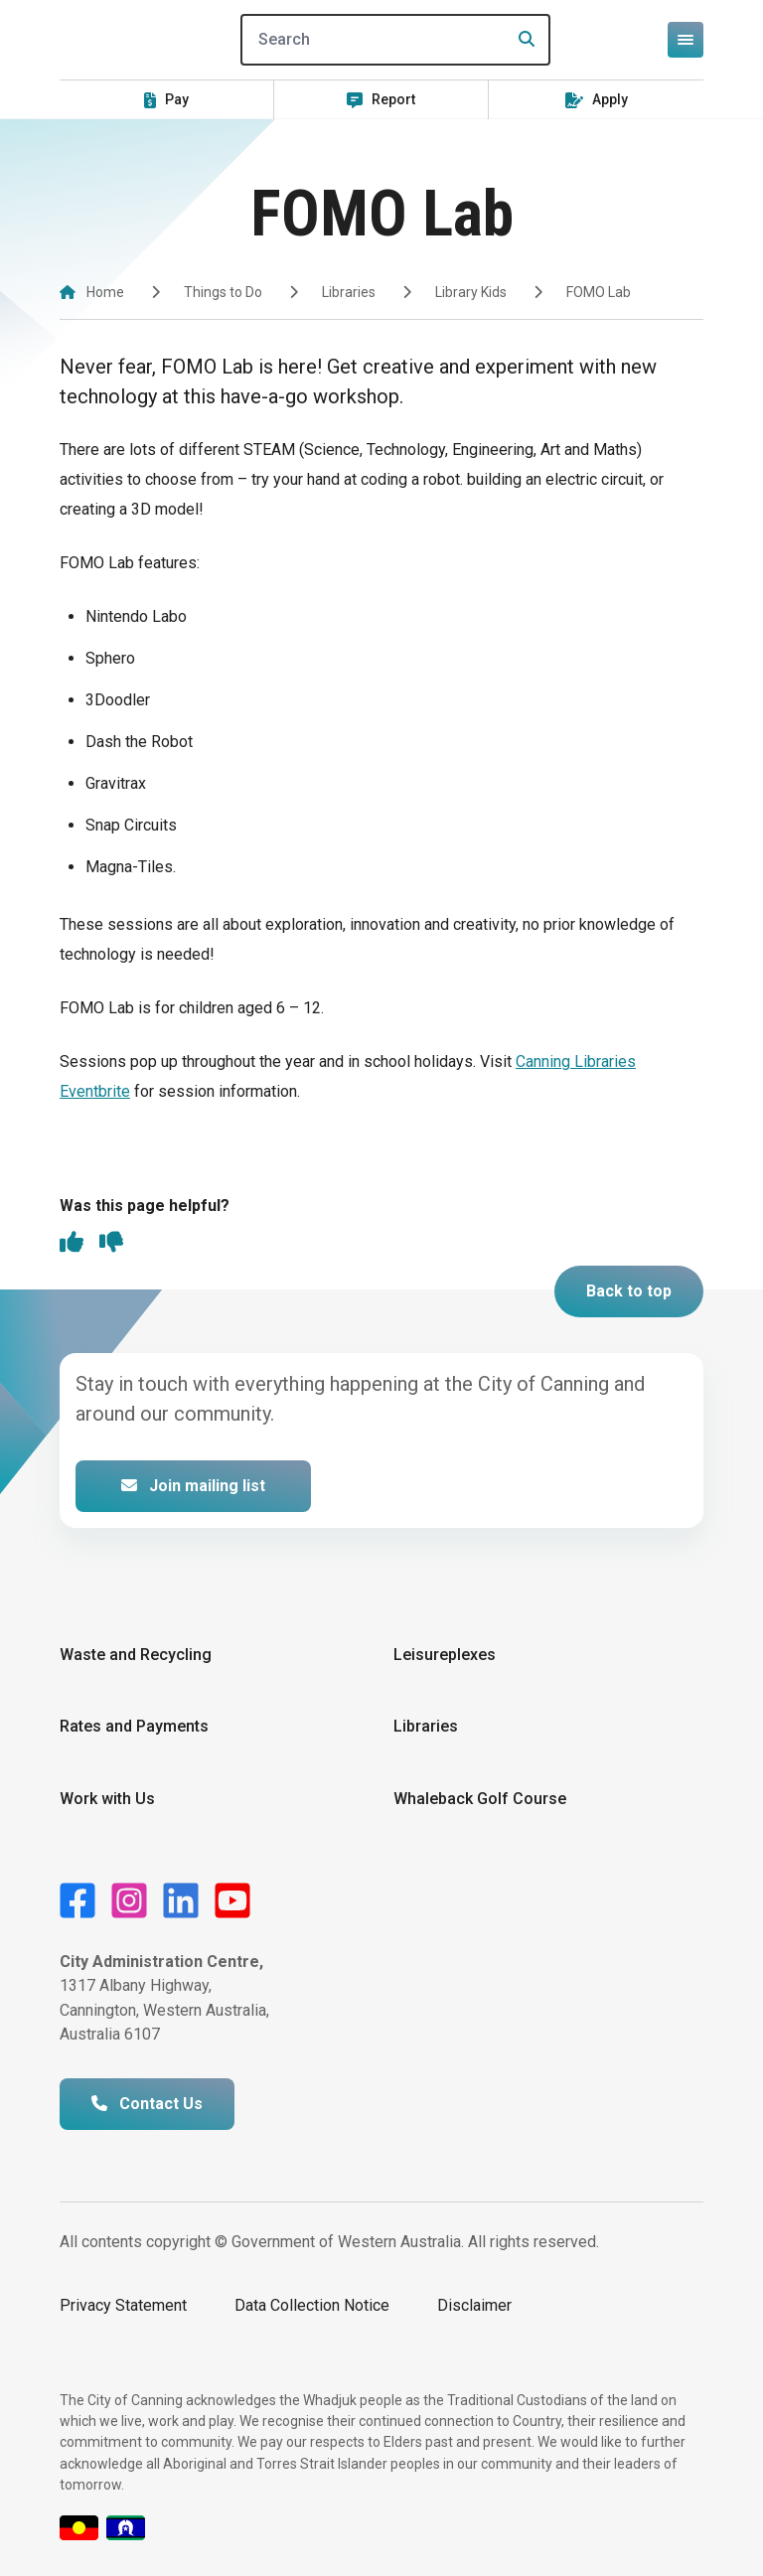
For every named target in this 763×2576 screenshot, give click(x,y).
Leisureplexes (444, 1654)
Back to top (629, 1291)
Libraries (349, 292)
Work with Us (107, 1798)
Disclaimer (474, 2305)
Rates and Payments (134, 1726)
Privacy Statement (123, 2305)
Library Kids (471, 292)
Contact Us (147, 2103)
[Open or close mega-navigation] (685, 40)
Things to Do (223, 292)
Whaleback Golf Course (479, 1798)
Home (105, 292)
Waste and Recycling (136, 1654)
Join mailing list (193, 1485)
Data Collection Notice (311, 2305)
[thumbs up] (71, 1244)
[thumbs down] (111, 1244)
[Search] (395, 40)
